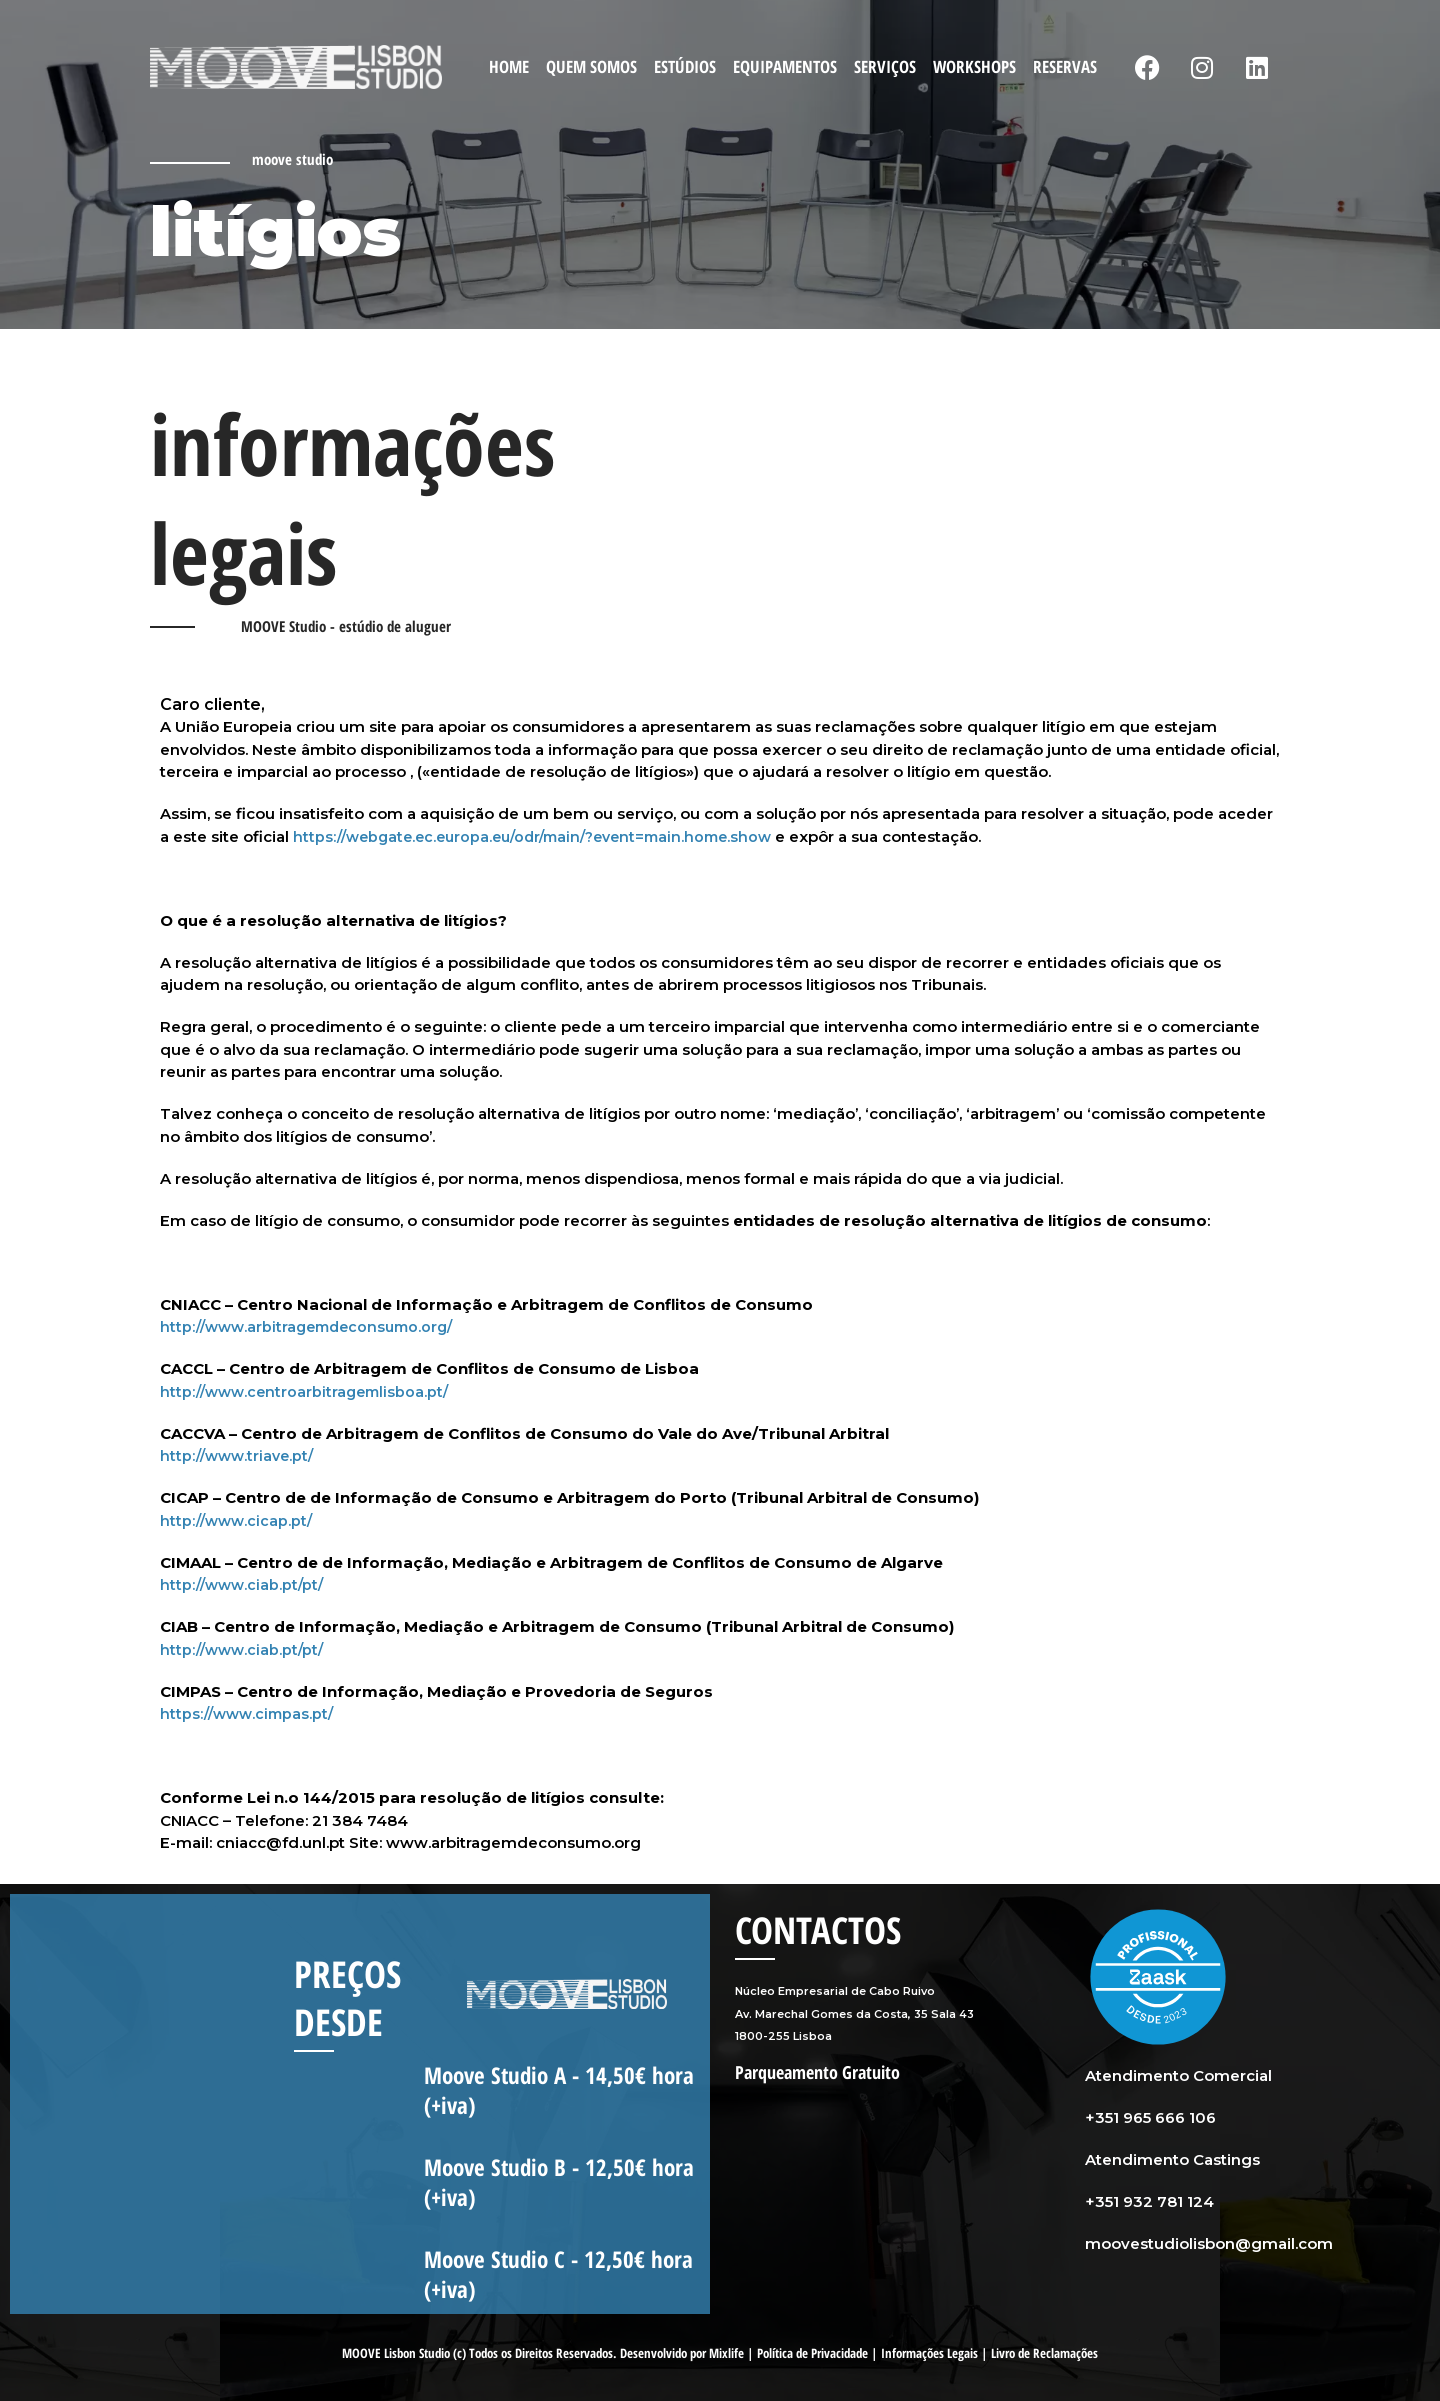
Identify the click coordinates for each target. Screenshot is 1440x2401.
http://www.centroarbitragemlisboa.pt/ (309, 1391)
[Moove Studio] (296, 65)
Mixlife (726, 2352)
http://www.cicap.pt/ (239, 1520)
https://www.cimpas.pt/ (250, 1713)
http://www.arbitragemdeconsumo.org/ (314, 1326)
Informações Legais (929, 2352)
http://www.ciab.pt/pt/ (245, 1584)
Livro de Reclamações (1044, 2352)
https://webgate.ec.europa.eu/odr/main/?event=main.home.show (545, 836)
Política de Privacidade (812, 2352)
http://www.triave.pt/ (240, 1455)
